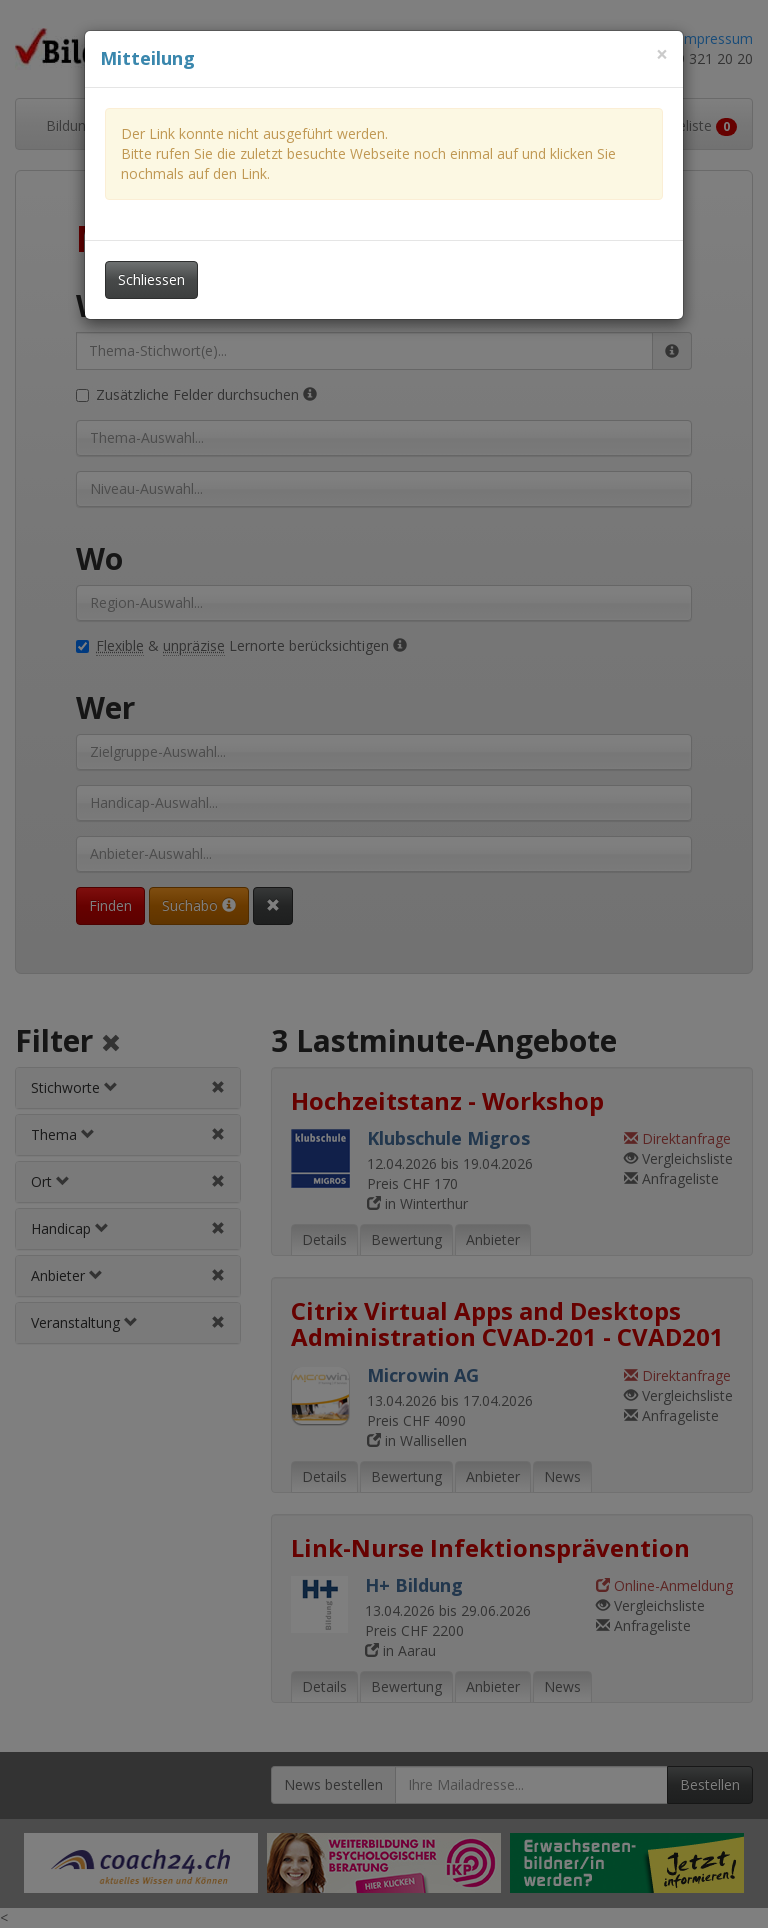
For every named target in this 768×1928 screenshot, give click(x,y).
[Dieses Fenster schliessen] (662, 54)
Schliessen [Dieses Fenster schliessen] (151, 279)
